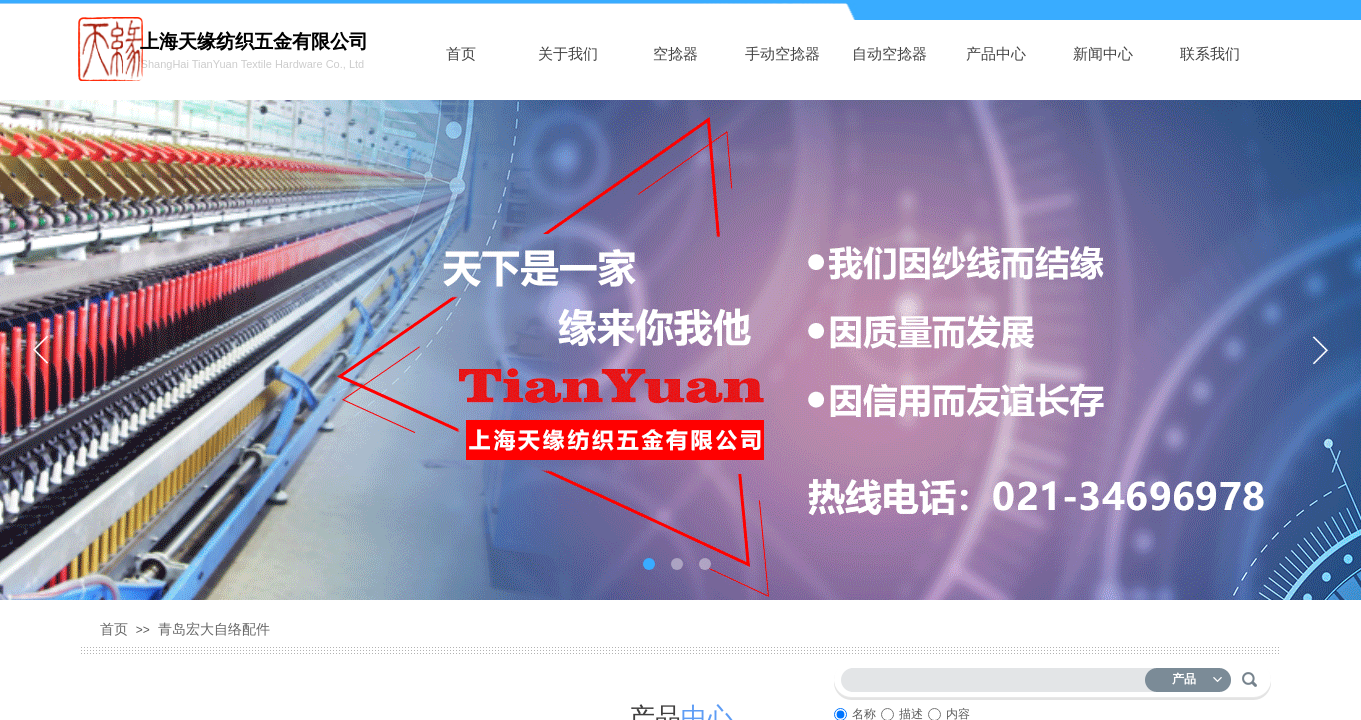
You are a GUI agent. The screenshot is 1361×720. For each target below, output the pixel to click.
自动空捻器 (889, 54)
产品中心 (996, 54)
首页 (461, 54)
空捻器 (675, 54)
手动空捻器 (782, 54)
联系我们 (1210, 54)
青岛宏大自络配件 (214, 629)
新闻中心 (1103, 54)
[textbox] (997, 676)
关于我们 (568, 54)
